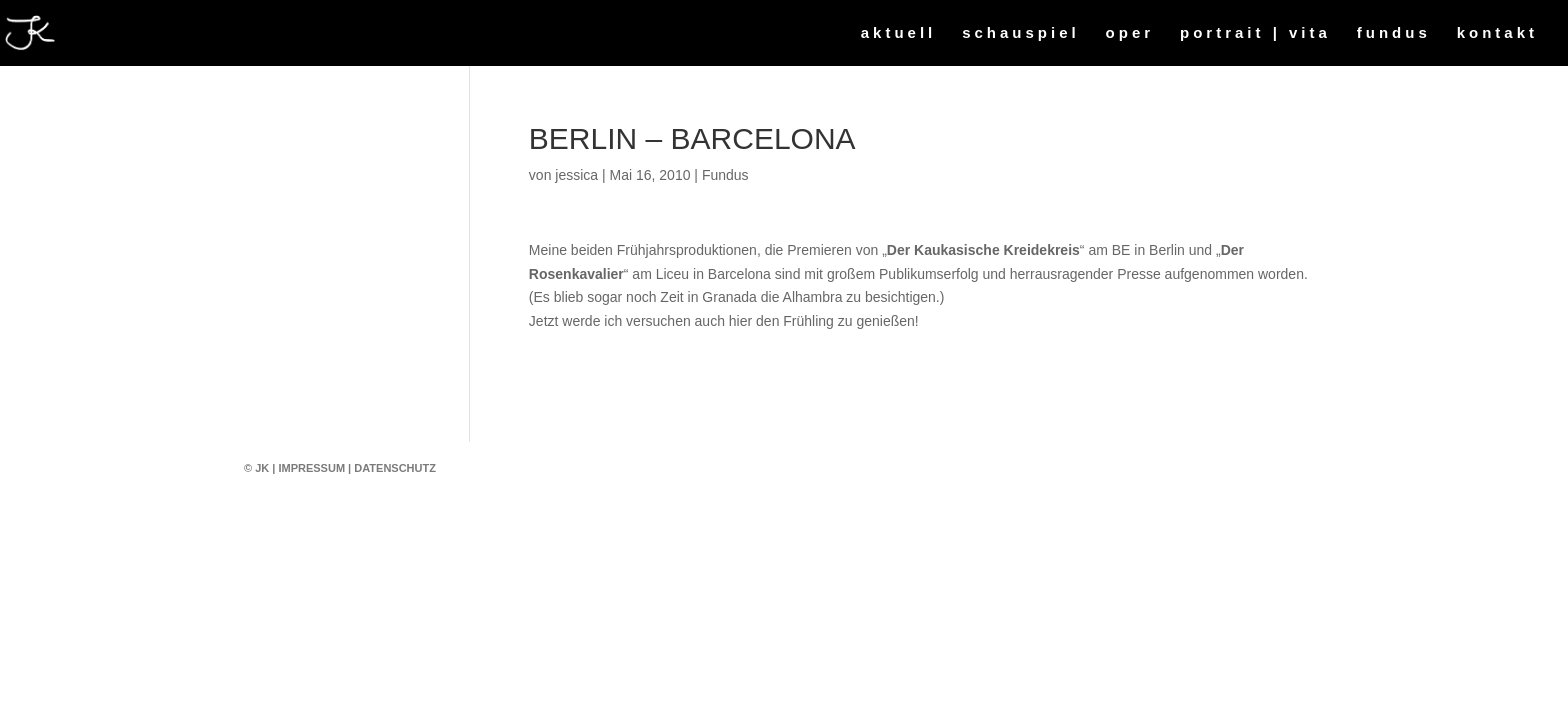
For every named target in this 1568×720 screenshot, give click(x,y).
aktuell (899, 33)
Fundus (725, 175)
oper (1130, 33)
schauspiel (1021, 33)
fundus (1394, 33)
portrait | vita (1255, 33)
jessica (576, 175)
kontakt (1497, 33)
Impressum (311, 468)
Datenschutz (395, 468)
